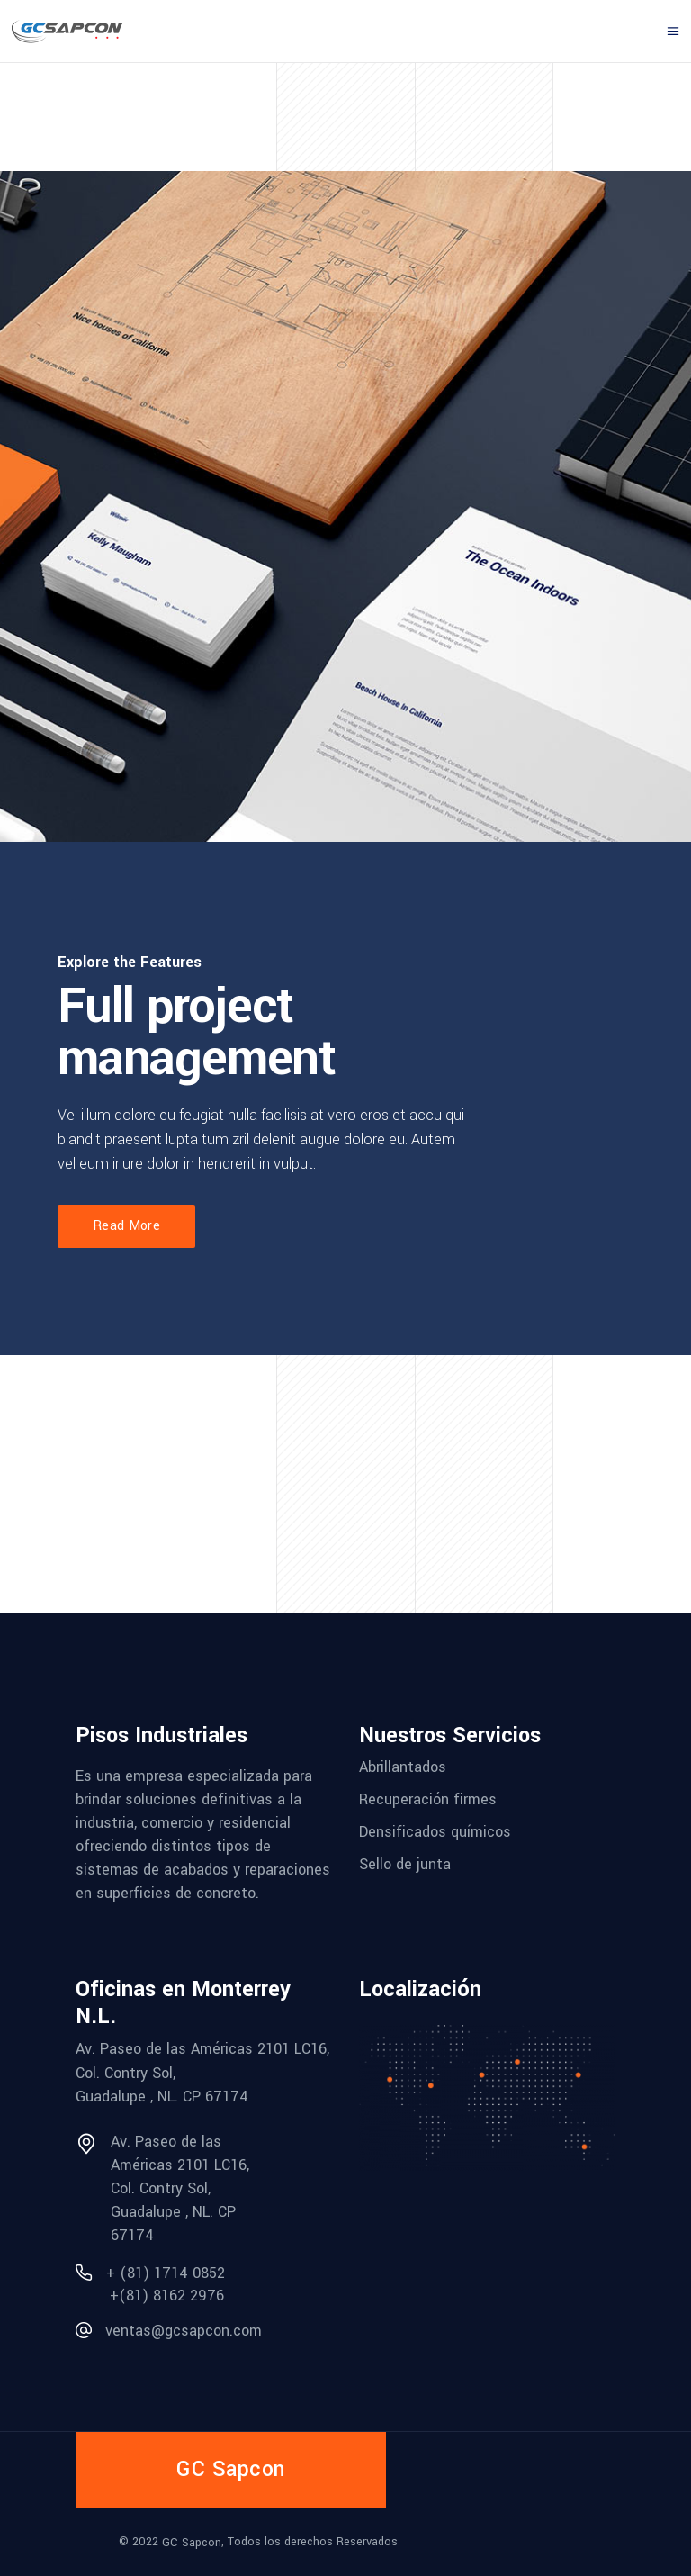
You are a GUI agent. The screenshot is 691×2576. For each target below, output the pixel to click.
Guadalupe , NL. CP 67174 (162, 2096)
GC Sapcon (191, 2543)
